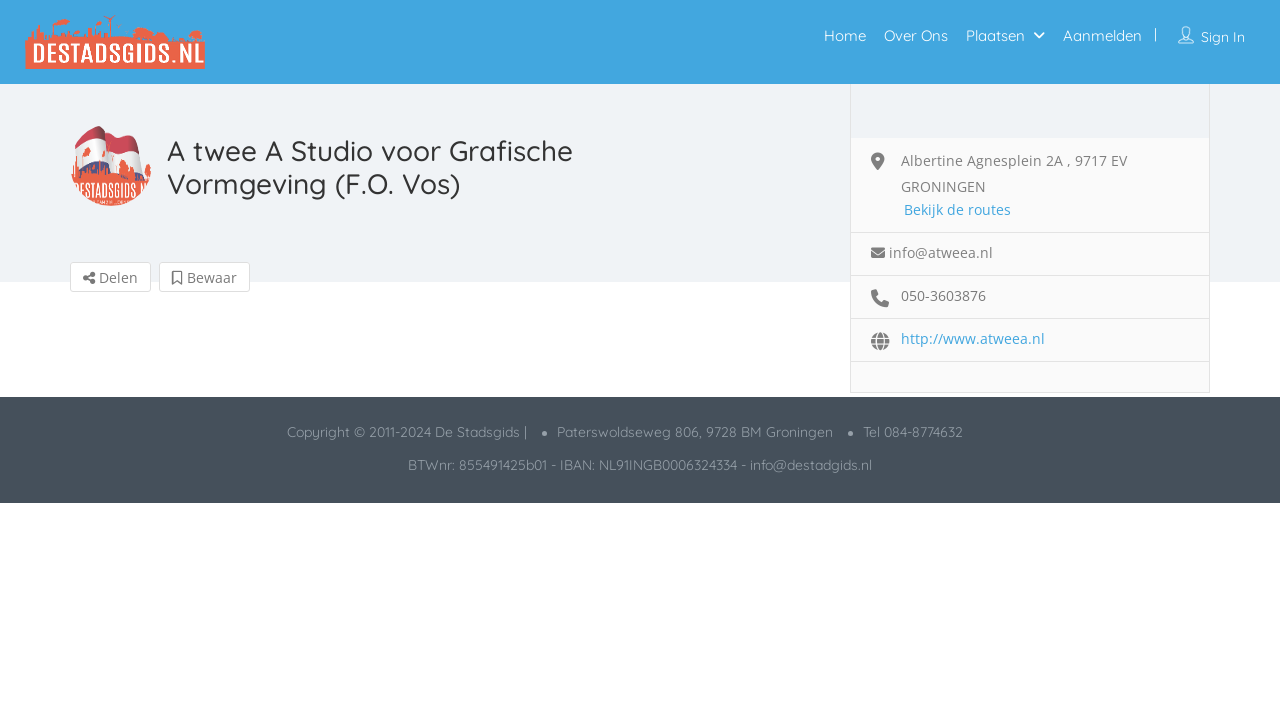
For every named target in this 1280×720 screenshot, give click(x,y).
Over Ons (916, 35)
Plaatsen (995, 35)
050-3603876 (943, 295)
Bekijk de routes (957, 209)
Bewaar (204, 277)
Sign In (1223, 37)
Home (845, 35)
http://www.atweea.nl (973, 338)
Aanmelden (1102, 35)
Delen (110, 277)
